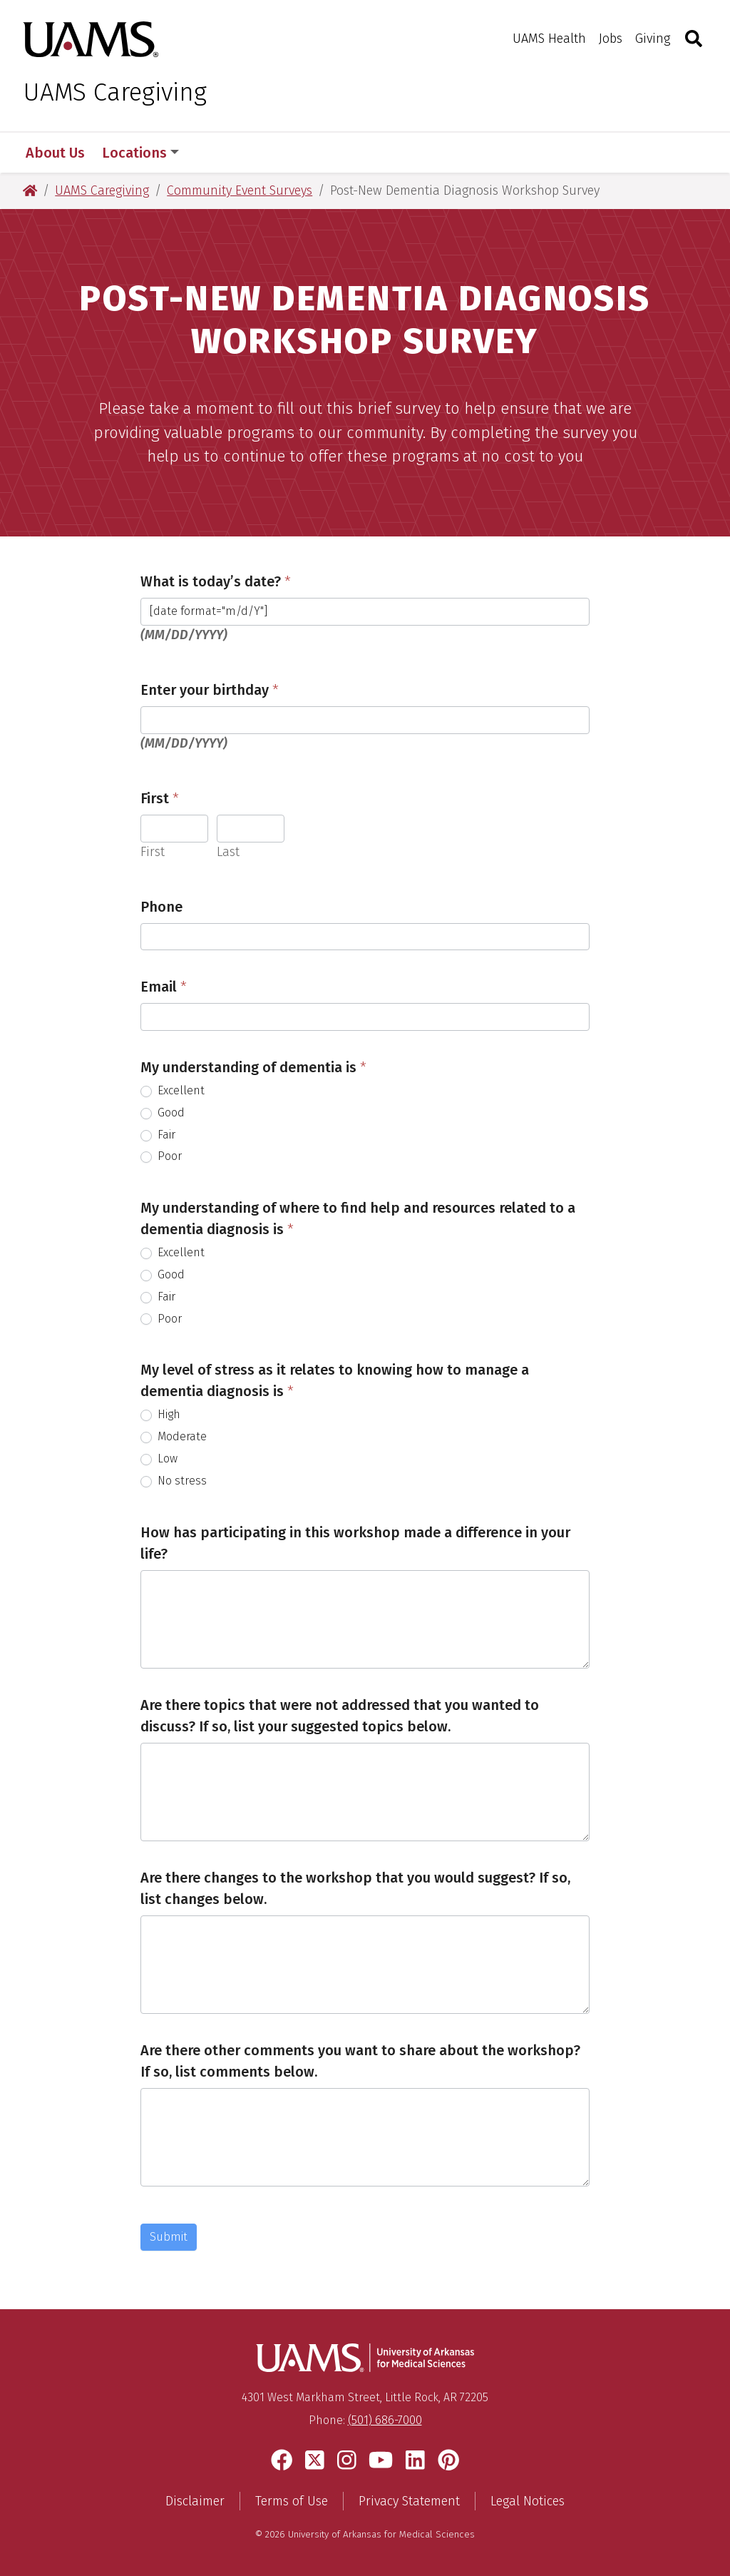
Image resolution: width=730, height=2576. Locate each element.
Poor (161, 1156)
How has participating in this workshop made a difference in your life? (355, 1543)
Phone (161, 906)
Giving (652, 38)
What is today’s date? (215, 581)
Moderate (173, 1436)
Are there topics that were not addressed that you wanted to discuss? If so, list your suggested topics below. (339, 1715)
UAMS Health (549, 38)
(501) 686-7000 (385, 2420)
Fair (157, 1134)
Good (162, 1112)
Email (163, 986)
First (159, 798)
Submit (168, 2237)
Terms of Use (291, 2501)
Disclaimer (195, 2501)
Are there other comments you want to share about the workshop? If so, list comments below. (360, 2061)
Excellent (172, 1090)
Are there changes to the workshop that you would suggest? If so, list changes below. (355, 1888)
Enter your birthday (209, 689)
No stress (173, 1480)
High (160, 1414)
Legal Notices (527, 2501)
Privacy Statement (409, 2501)
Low (159, 1458)
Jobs (610, 38)
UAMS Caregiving (115, 92)
